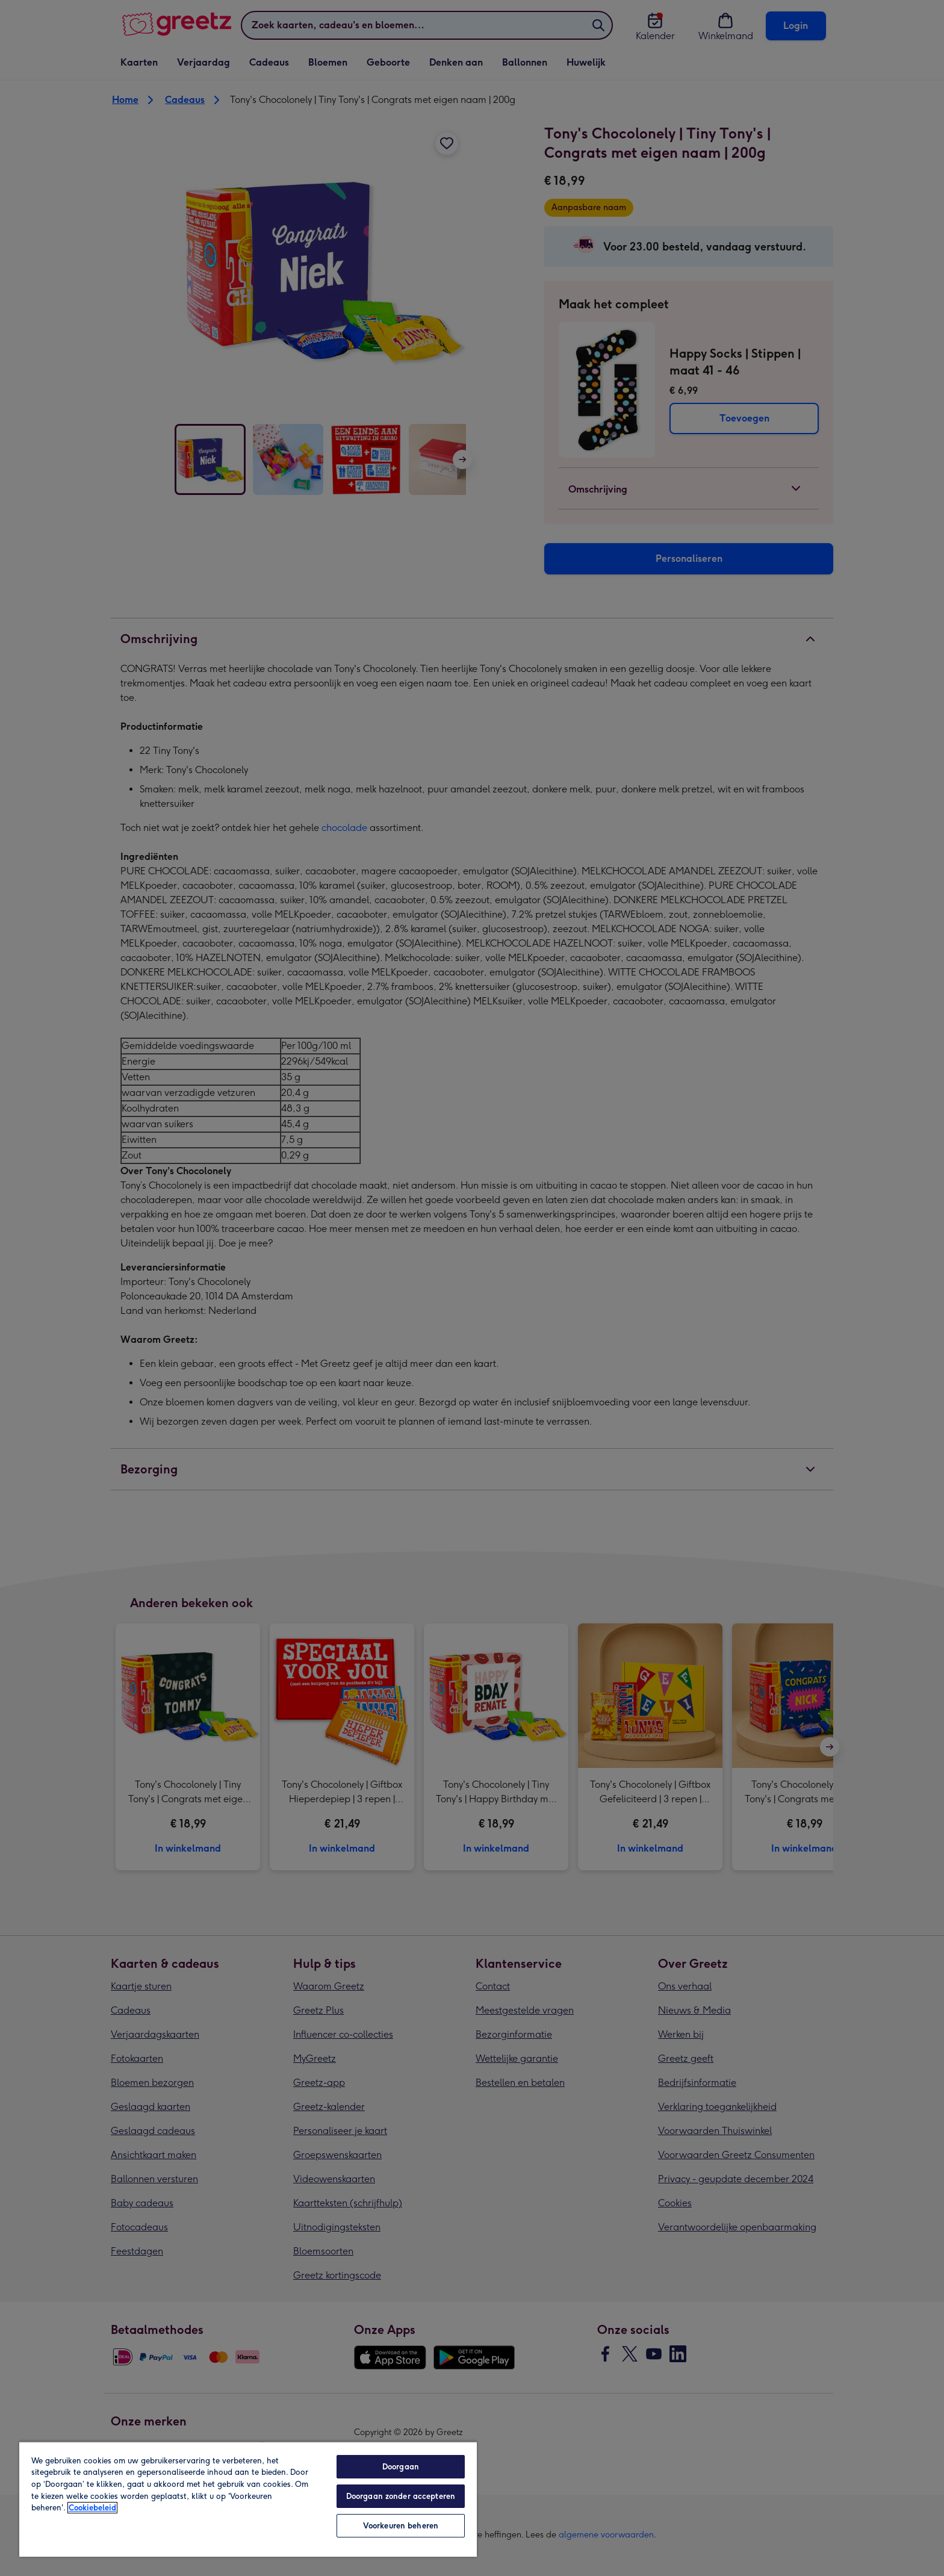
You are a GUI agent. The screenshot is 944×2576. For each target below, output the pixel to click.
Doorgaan (400, 2466)
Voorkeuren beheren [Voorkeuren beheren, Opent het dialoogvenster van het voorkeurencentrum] (400, 2525)
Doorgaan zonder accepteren (400, 2496)
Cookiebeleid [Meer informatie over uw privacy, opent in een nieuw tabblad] (92, 2507)
